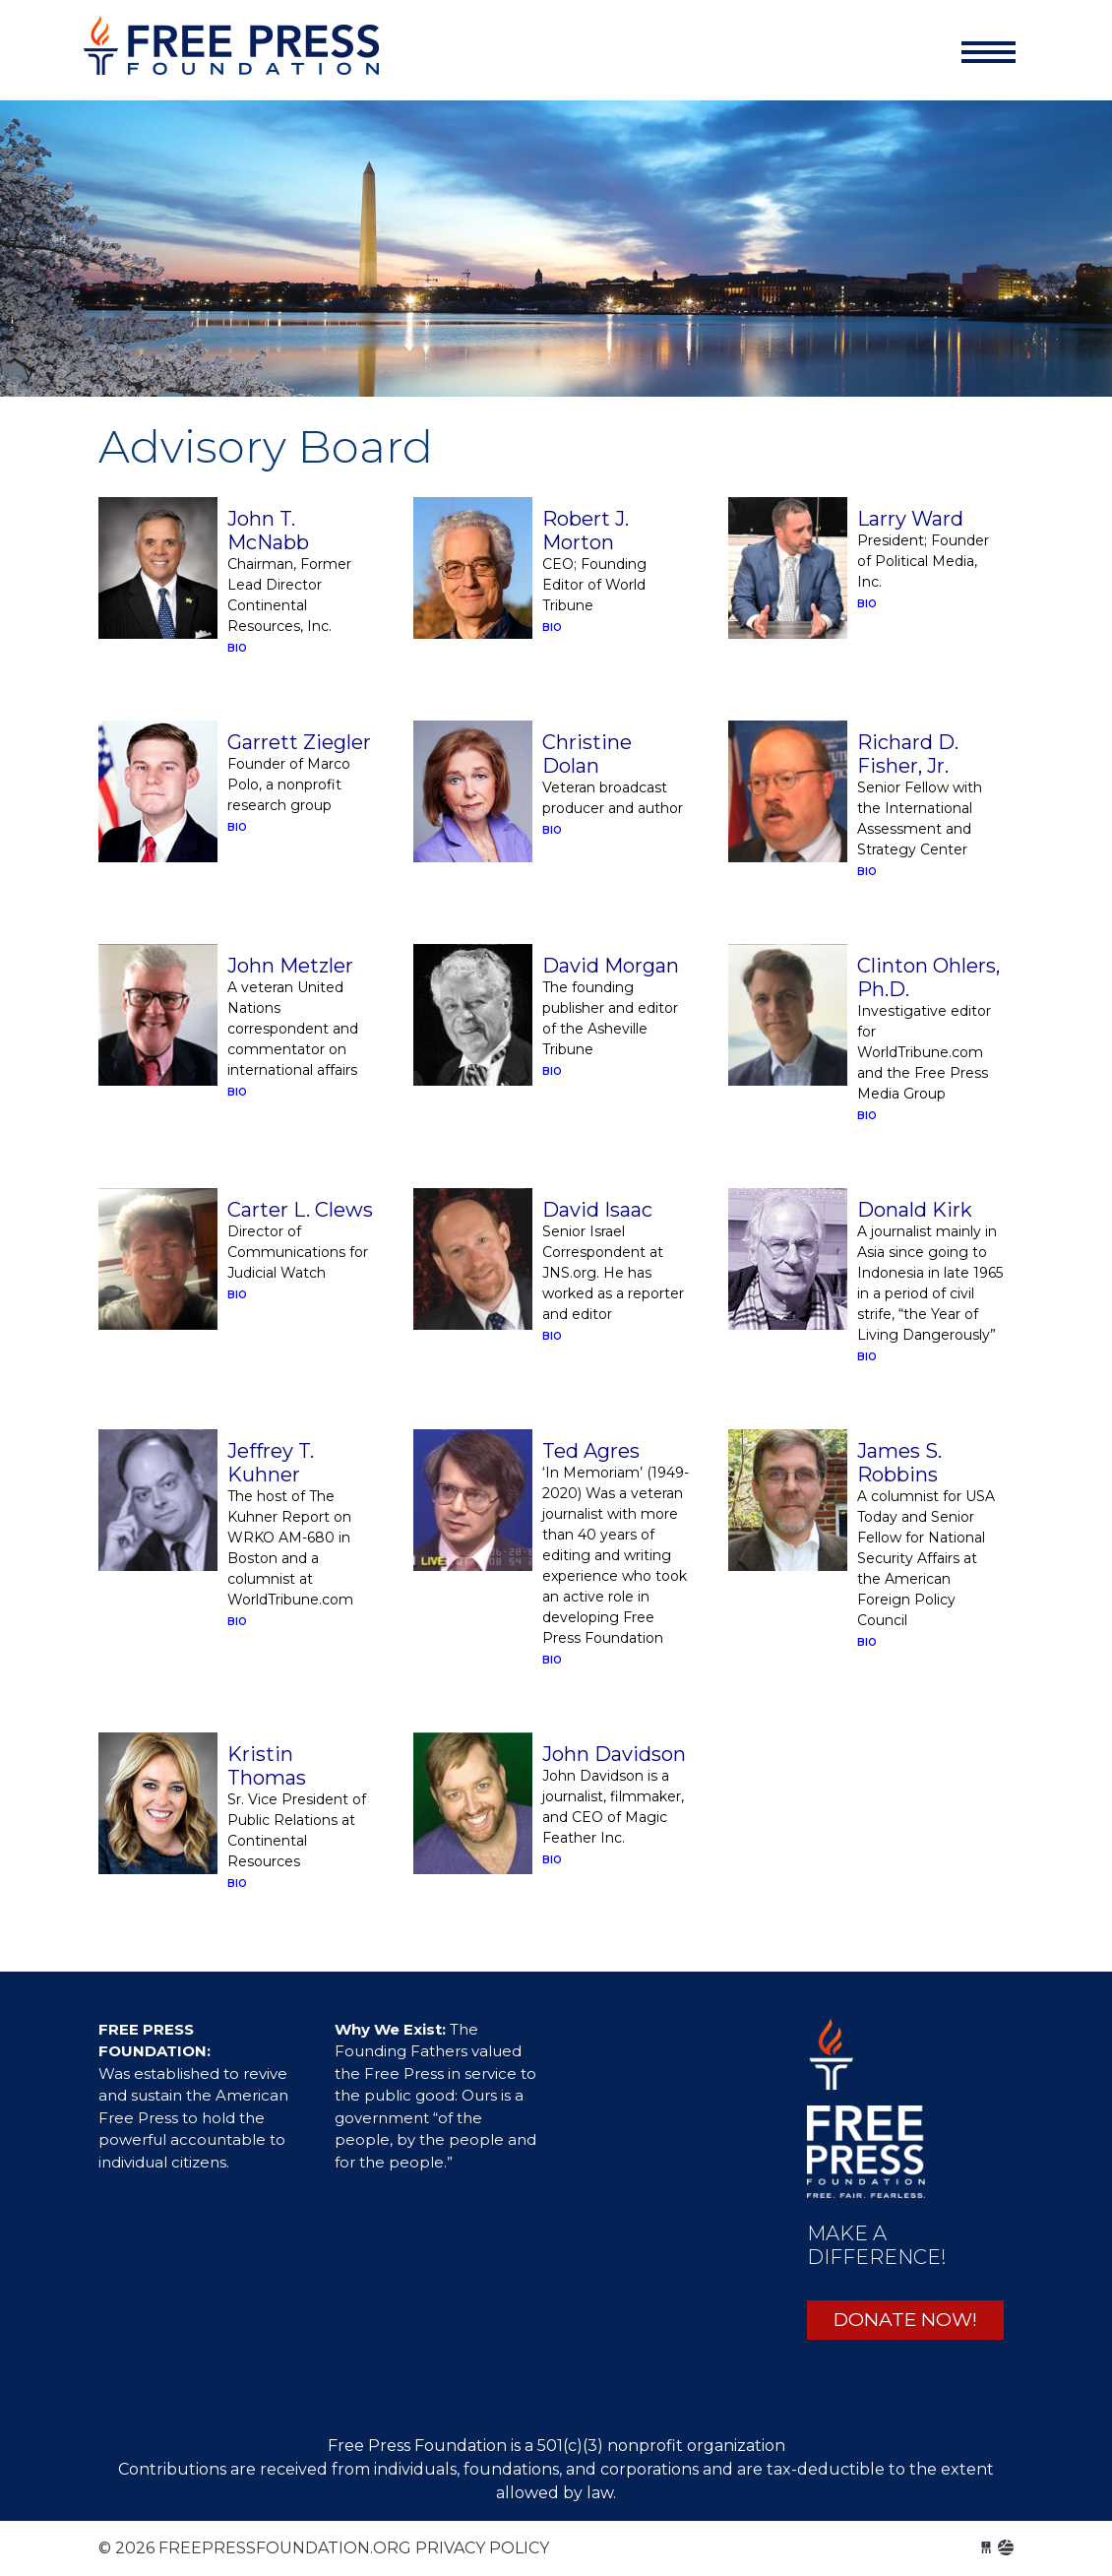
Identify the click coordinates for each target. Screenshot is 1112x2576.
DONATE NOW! (905, 2319)
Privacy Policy (482, 2548)
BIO (237, 648)
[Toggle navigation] (988, 52)
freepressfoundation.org (231, 56)
